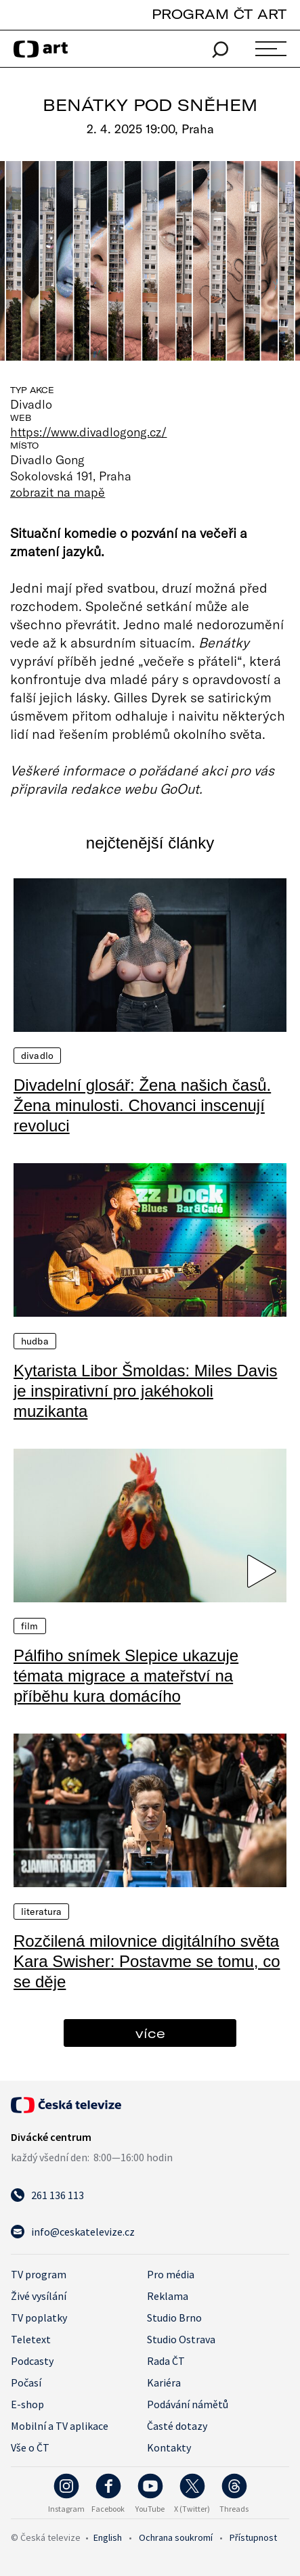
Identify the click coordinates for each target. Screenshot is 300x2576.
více (150, 2033)
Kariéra (164, 2382)
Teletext (31, 2339)
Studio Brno (174, 2317)
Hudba (35, 1341)
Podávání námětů (187, 2404)
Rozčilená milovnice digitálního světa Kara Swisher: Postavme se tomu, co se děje (147, 1961)
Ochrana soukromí (176, 2537)
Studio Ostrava (181, 2339)
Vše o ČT (30, 2447)
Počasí (26, 2382)
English (107, 2537)
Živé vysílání (38, 2296)
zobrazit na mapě (57, 491)
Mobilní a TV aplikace (59, 2426)
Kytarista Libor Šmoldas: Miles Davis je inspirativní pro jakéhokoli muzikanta (145, 1390)
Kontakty (169, 2447)
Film (30, 1626)
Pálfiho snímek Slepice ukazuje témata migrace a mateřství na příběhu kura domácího (126, 1675)
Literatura (41, 1911)
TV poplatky (39, 2317)
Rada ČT (166, 2361)
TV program (38, 2274)
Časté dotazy (177, 2426)
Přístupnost (253, 2537)
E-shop (27, 2404)
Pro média (170, 2274)
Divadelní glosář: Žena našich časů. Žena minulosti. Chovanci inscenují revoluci (142, 1105)
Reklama (167, 2296)
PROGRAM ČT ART (219, 13)
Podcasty (32, 2361)
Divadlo (37, 1055)
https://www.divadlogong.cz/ (88, 431)
